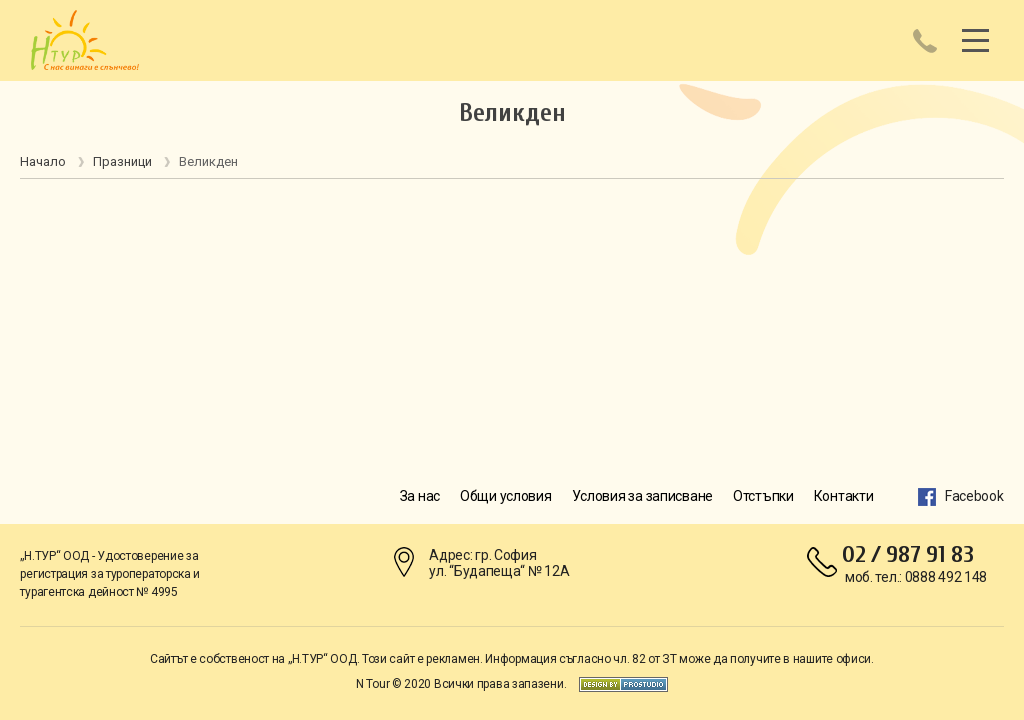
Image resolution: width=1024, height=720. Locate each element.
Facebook (974, 496)
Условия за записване (642, 496)
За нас (420, 496)
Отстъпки (763, 496)
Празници (122, 161)
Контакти (844, 496)
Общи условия (506, 496)
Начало (43, 161)
